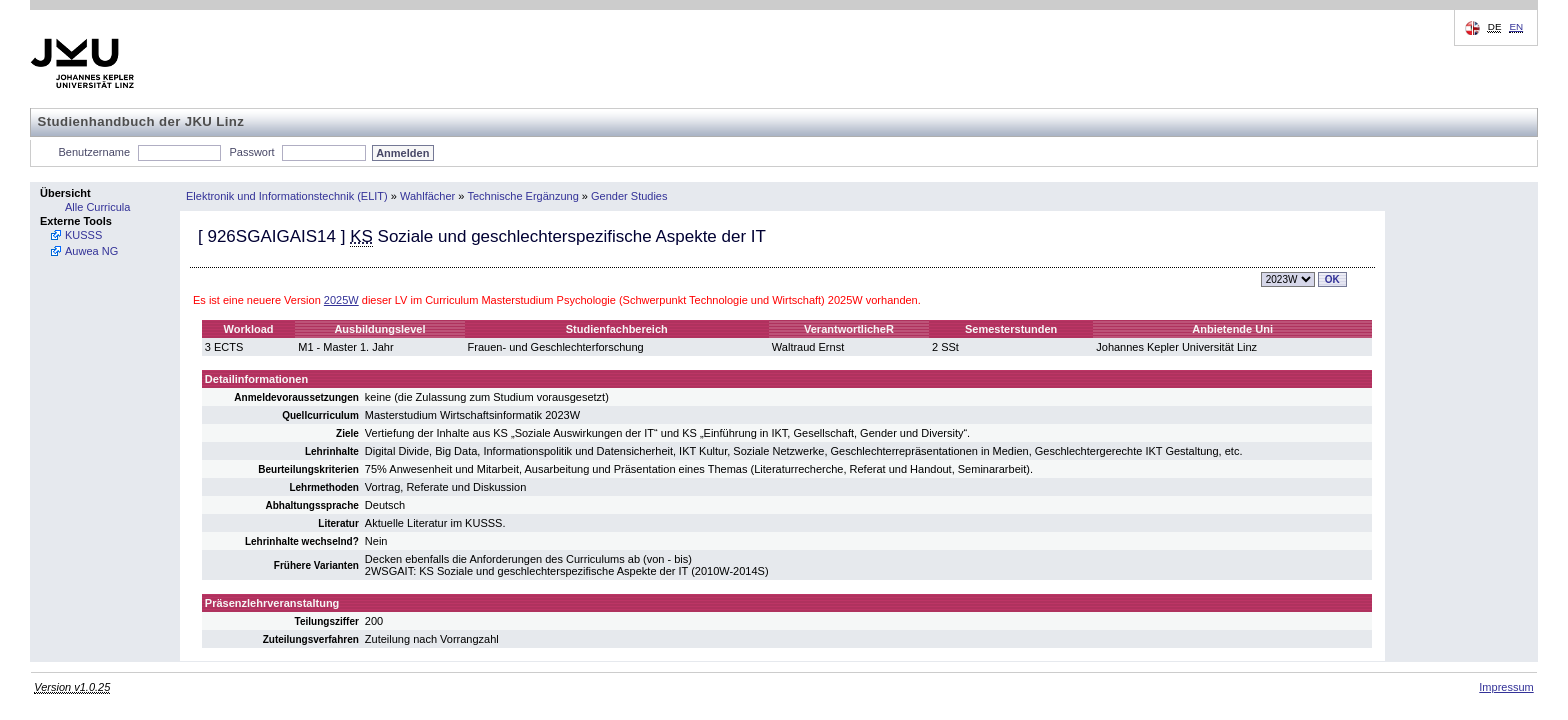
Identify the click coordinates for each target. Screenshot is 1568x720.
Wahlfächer (427, 196)
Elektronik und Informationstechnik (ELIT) (287, 196)
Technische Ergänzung (523, 196)
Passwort (251, 152)
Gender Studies (629, 196)
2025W (341, 300)
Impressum (1506, 687)
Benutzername (95, 152)
